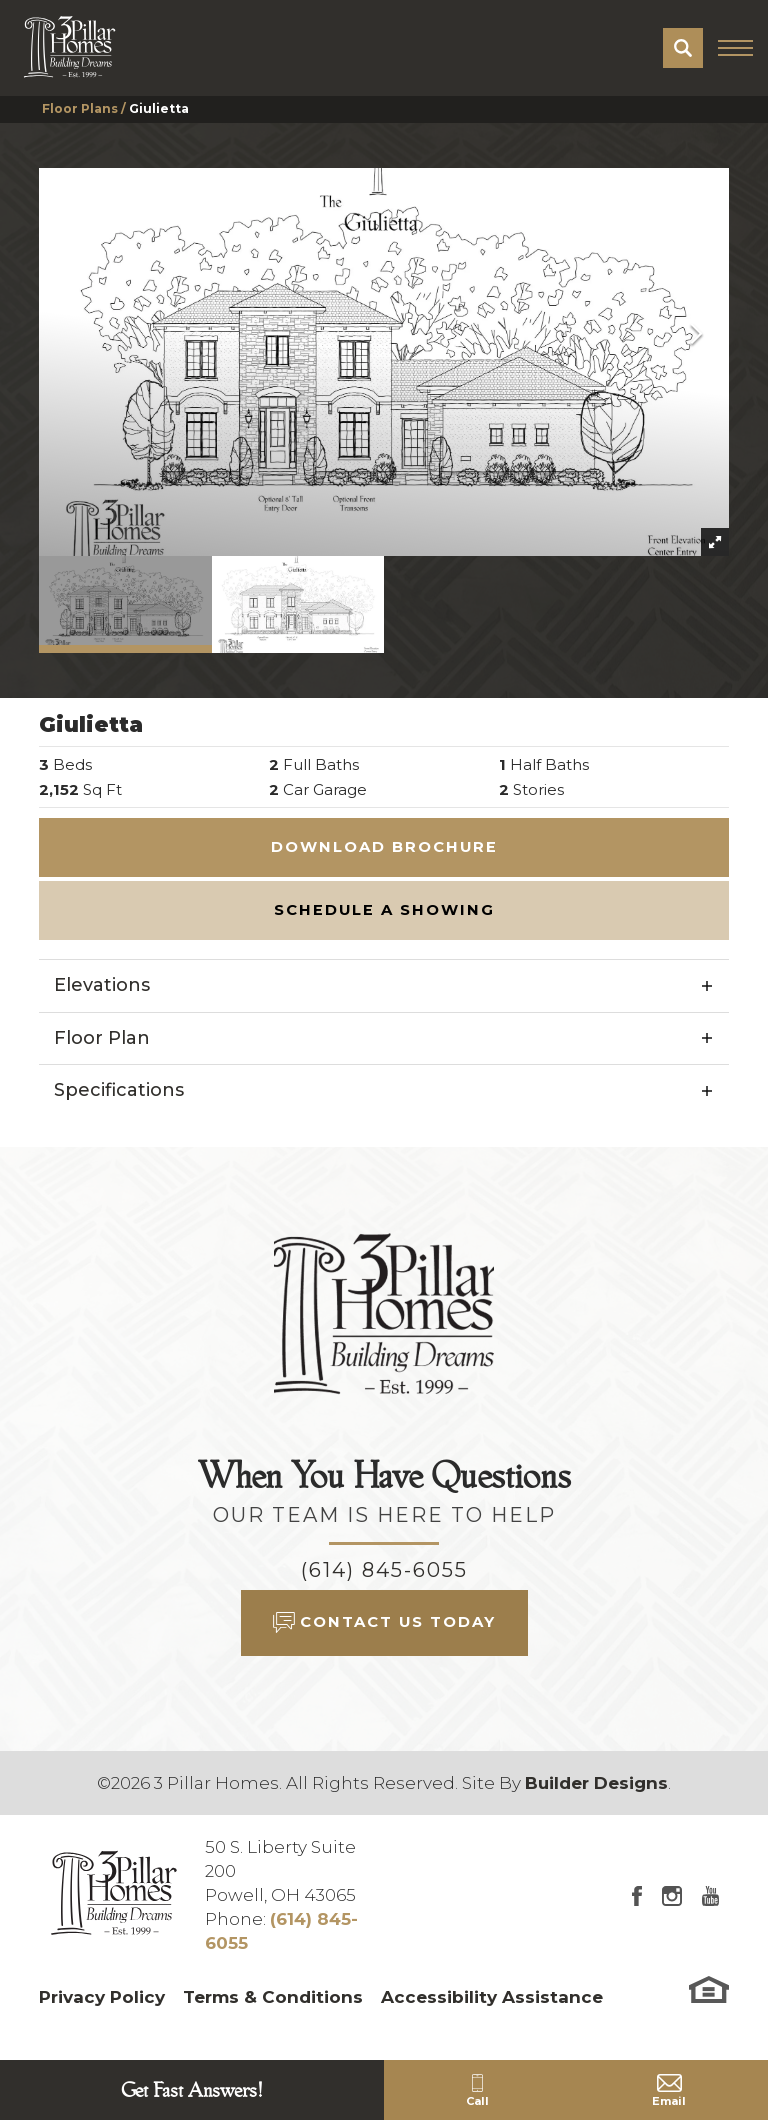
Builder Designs (596, 1783)
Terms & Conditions (273, 1997)
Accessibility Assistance (492, 1997)
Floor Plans (80, 108)
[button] (683, 48)
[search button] (683, 48)
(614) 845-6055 (384, 1570)
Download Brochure (384, 847)
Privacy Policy (102, 1997)
